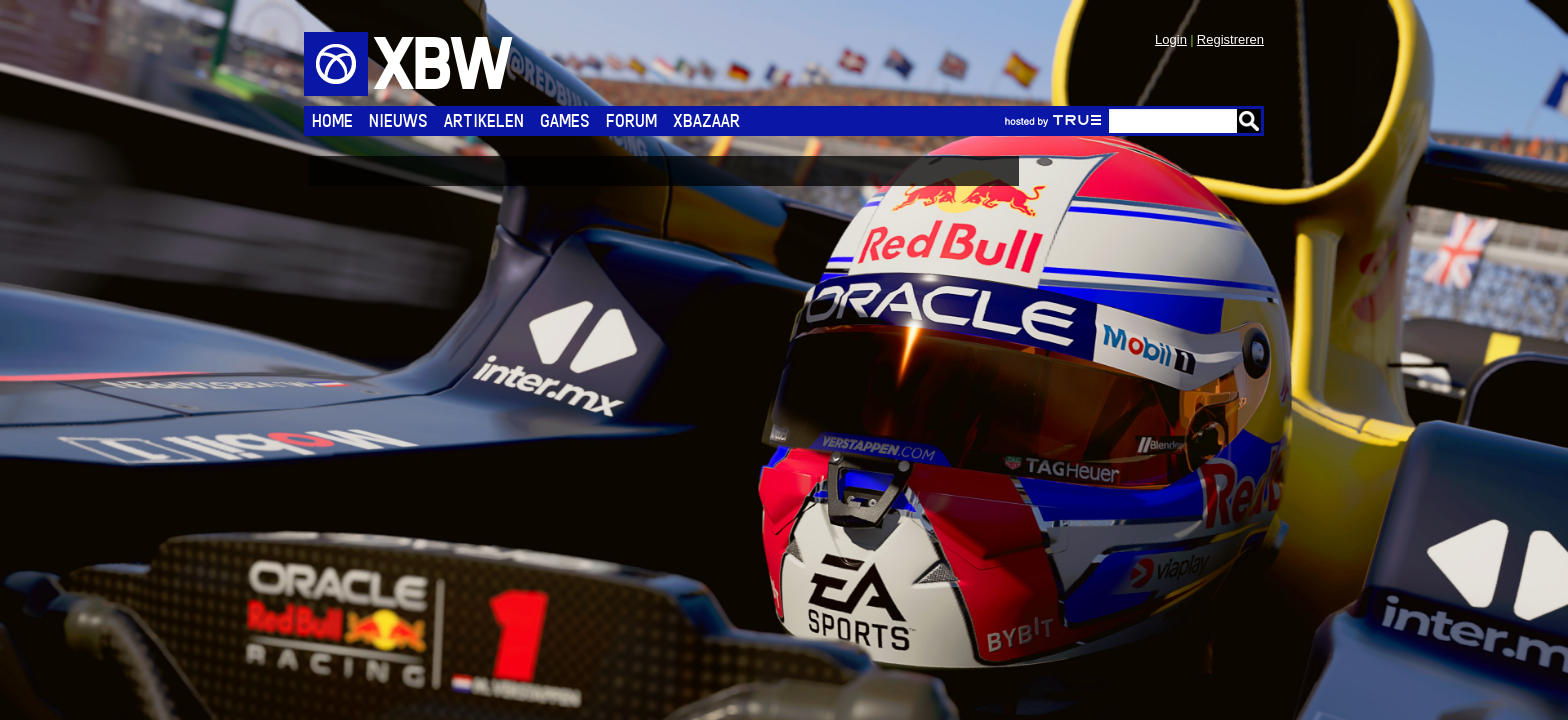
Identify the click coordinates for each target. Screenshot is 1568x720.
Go (1249, 121)
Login (1171, 39)
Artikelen (484, 120)
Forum (631, 120)
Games (565, 120)
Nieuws (398, 120)
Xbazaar (706, 120)
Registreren (1230, 39)
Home (332, 120)
